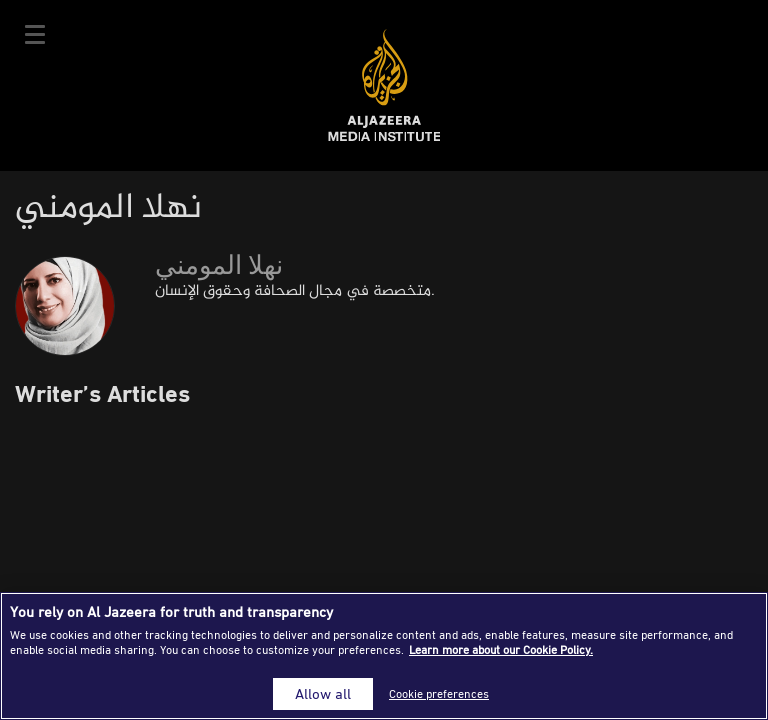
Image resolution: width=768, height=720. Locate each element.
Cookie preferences (439, 693)
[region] (384, 656)
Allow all (323, 693)
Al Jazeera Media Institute (384, 85)
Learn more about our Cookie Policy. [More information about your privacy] (501, 649)
